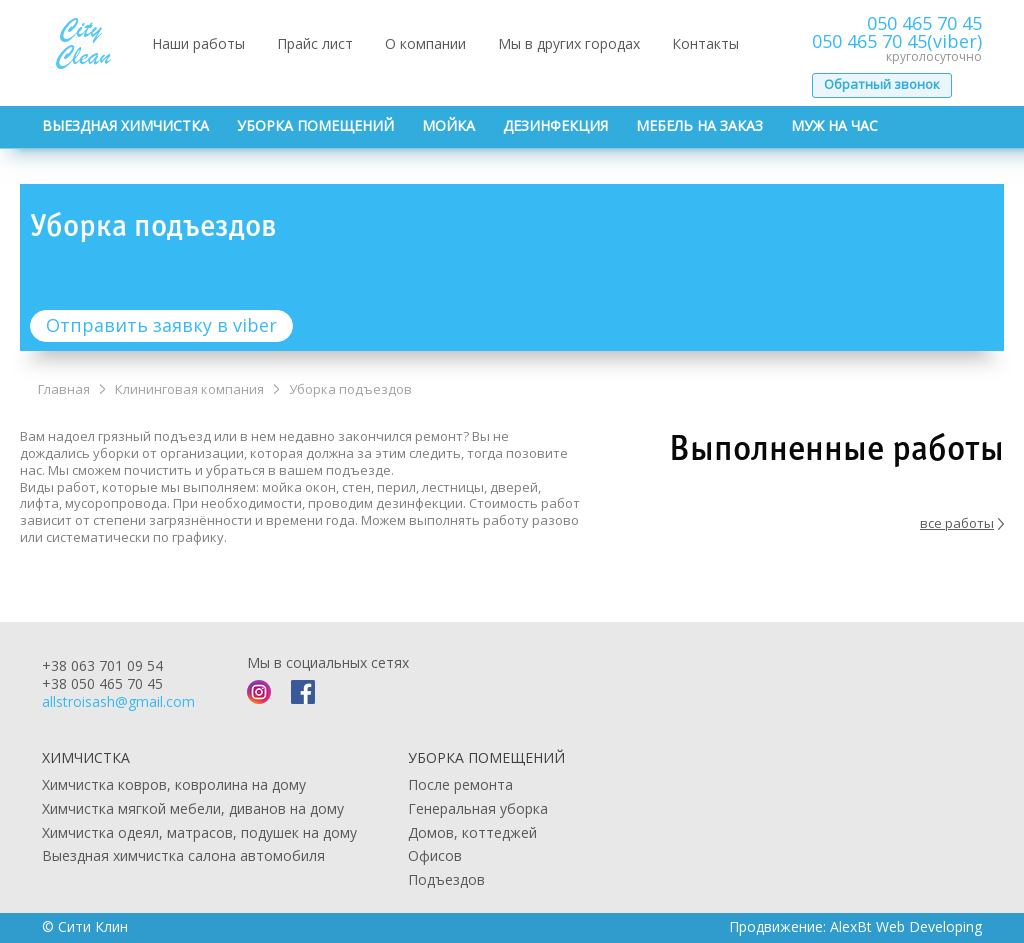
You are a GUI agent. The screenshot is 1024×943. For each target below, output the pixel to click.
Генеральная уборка (478, 808)
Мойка (448, 125)
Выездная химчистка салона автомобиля (183, 855)
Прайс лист (315, 43)
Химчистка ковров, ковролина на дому (174, 784)
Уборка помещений (315, 125)
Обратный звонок (882, 84)
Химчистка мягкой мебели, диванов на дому (193, 808)
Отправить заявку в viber (161, 325)
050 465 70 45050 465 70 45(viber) (897, 32)
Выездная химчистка (125, 125)
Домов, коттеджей (472, 832)
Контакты (705, 43)
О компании (425, 43)
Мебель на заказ (699, 125)
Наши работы (198, 43)
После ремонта (460, 784)
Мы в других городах (569, 43)
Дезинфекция (555, 125)
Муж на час (834, 125)
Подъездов (446, 879)
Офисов (435, 855)
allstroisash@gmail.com (118, 701)
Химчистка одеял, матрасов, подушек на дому (199, 832)
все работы (962, 523)
